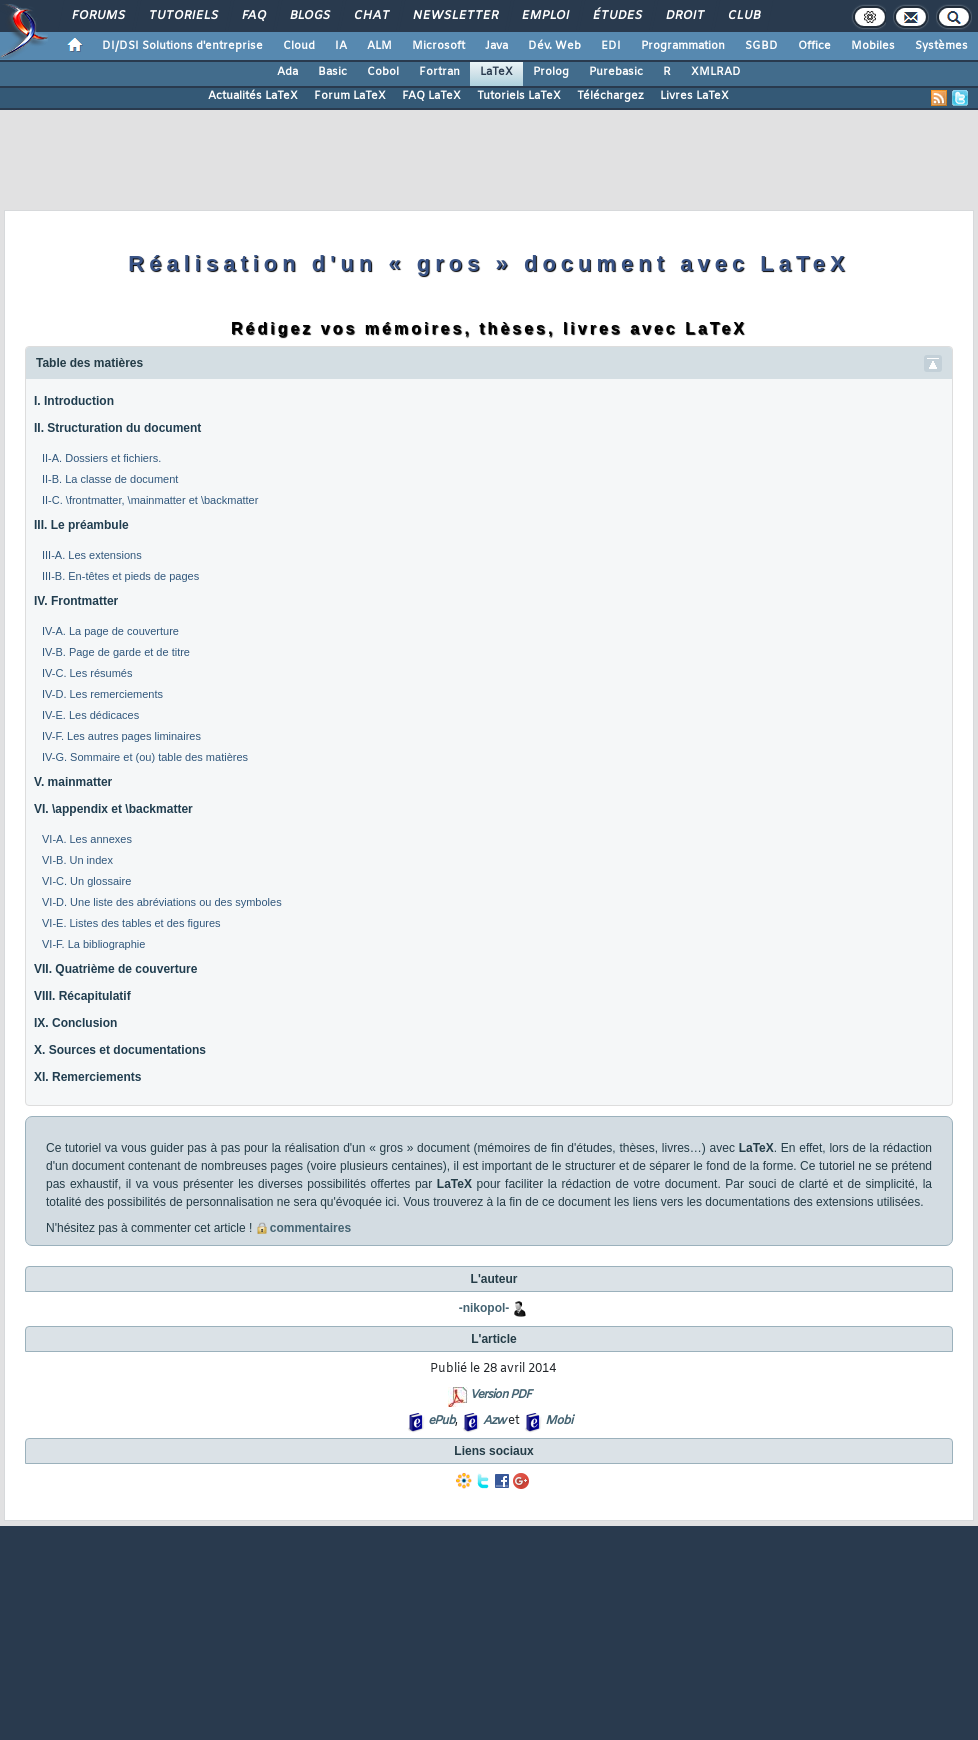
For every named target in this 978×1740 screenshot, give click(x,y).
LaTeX (496, 72)
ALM (379, 46)
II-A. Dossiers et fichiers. (101, 458)
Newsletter (454, 16)
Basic (332, 72)
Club (743, 16)
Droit (684, 16)
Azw (494, 1421)
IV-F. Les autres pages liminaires (121, 736)
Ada (287, 72)
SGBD (761, 46)
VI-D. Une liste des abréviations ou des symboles (162, 902)
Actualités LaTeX (253, 96)
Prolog (551, 72)
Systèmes (941, 46)
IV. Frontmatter (76, 601)
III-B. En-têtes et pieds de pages (120, 576)
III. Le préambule (81, 525)
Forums (97, 16)
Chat (370, 16)
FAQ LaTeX (431, 96)
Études (616, 16)
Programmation (683, 46)
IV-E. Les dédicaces (90, 715)
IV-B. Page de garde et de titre (116, 652)
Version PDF (500, 1395)
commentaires (310, 1228)
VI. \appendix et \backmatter (113, 809)
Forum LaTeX (350, 96)
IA (341, 46)
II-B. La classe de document (110, 479)
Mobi (558, 1421)
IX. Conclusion (75, 1023)
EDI (611, 46)
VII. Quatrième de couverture (115, 969)
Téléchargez (610, 96)
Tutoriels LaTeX (519, 96)
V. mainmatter (73, 782)
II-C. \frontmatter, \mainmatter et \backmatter (150, 500)
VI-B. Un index (77, 860)
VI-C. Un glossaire (86, 881)
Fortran (439, 72)
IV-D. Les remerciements (102, 694)
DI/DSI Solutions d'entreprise (182, 46)
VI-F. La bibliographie (93, 944)
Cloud (299, 46)
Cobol (383, 72)
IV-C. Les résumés (87, 673)
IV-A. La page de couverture (110, 631)
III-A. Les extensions (92, 555)
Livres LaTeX (694, 96)
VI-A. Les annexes (87, 839)
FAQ (253, 16)
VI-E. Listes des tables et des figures (131, 923)
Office (814, 46)
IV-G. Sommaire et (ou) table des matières (145, 757)
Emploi (544, 16)
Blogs (309, 16)
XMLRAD (716, 72)
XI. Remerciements (87, 1077)
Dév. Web (554, 46)
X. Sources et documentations (120, 1050)
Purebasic (616, 72)
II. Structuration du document (117, 428)
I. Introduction (74, 401)
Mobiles (873, 46)
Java (496, 46)
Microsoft (438, 46)
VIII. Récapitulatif (82, 996)
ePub (441, 1421)
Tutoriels (182, 16)
